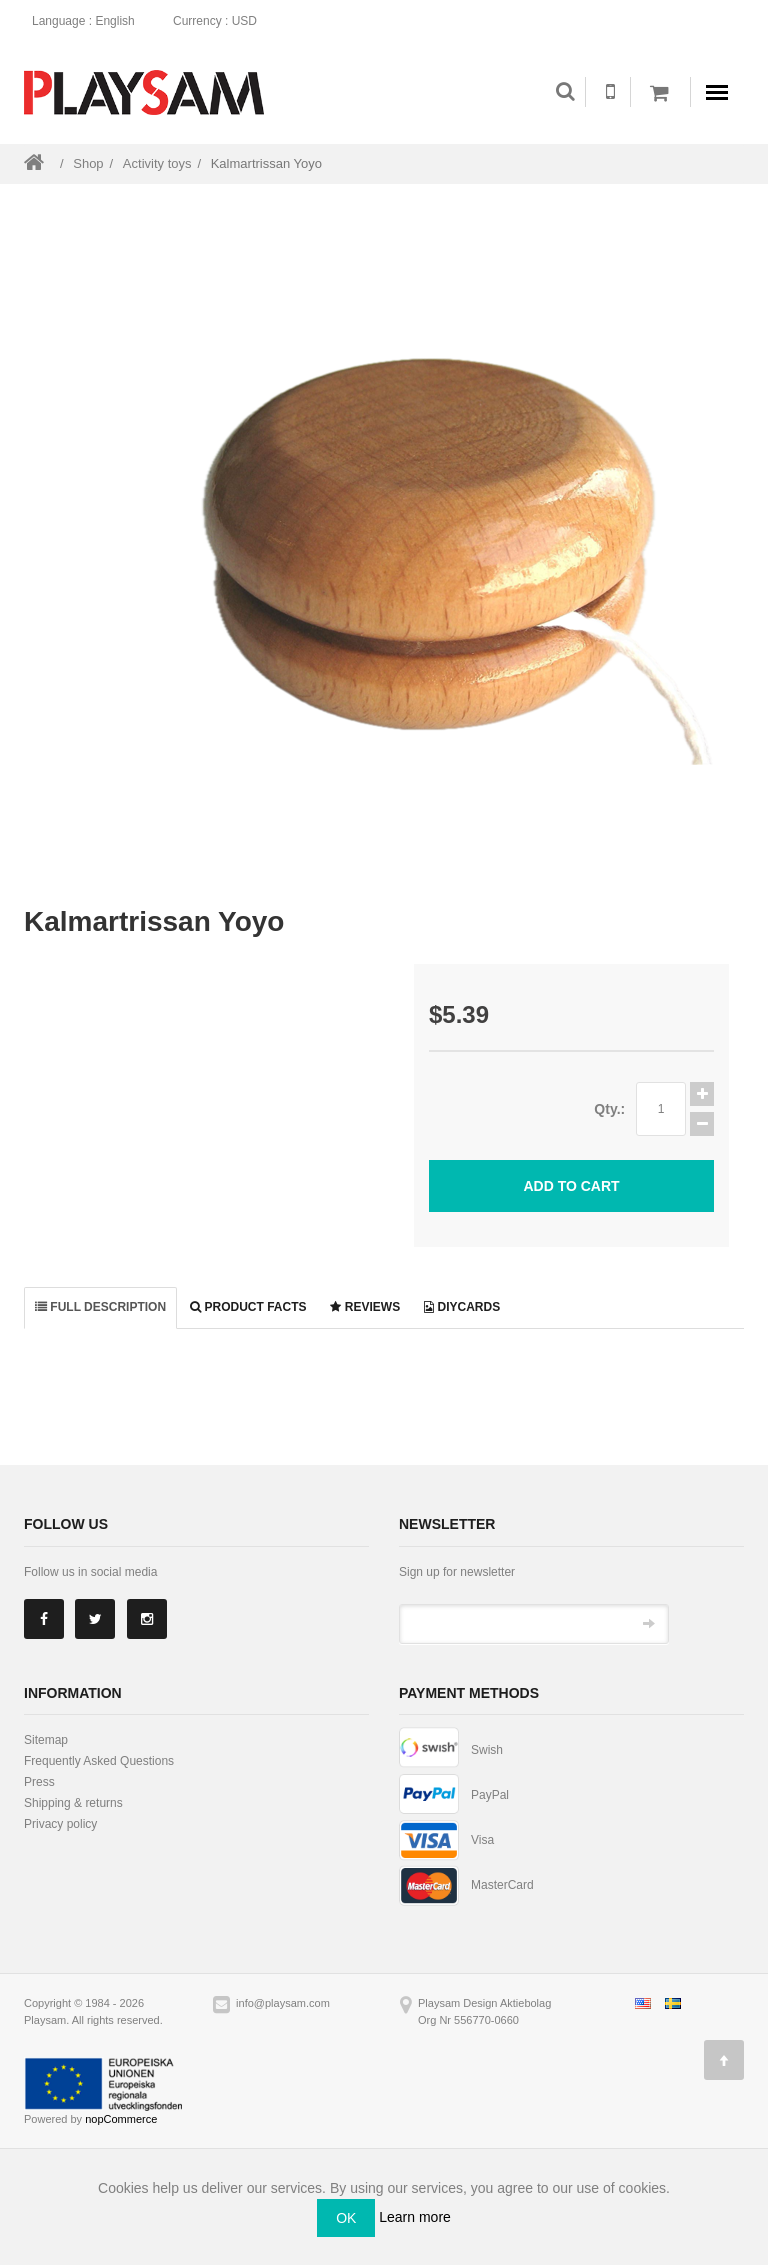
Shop (88, 163)
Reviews (365, 1307)
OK (346, 2218)
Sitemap (46, 1740)
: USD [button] (221, 21)
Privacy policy (60, 1824)
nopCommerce (121, 2119)
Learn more (415, 2217)
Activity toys (157, 163)
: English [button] (89, 21)
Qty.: (609, 1109)
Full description (100, 1307)
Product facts (248, 1307)
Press (39, 1782)
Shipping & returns (73, 1803)
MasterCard (502, 1885)
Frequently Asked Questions (99, 1761)
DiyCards (462, 1307)
